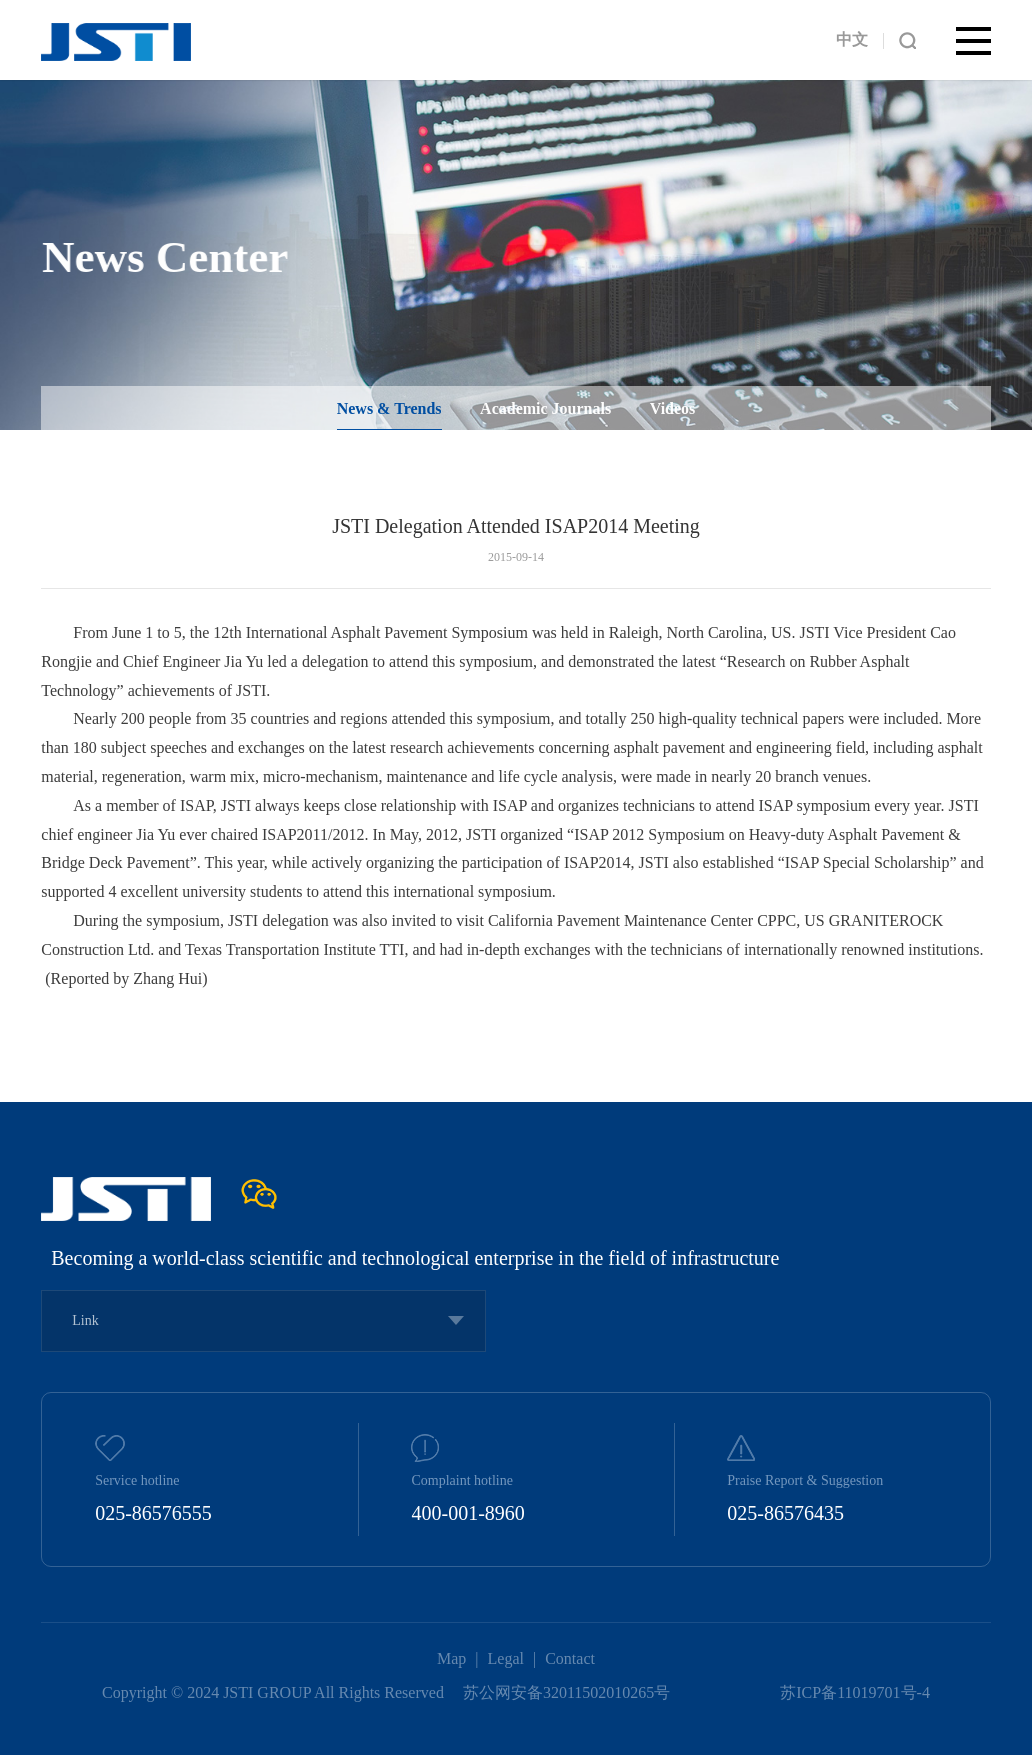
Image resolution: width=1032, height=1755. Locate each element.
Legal (506, 1658)
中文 (852, 39)
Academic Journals (545, 412)
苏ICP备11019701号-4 (855, 1692)
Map (451, 1658)
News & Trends (389, 412)
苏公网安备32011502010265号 (568, 1692)
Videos (673, 412)
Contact (570, 1658)
